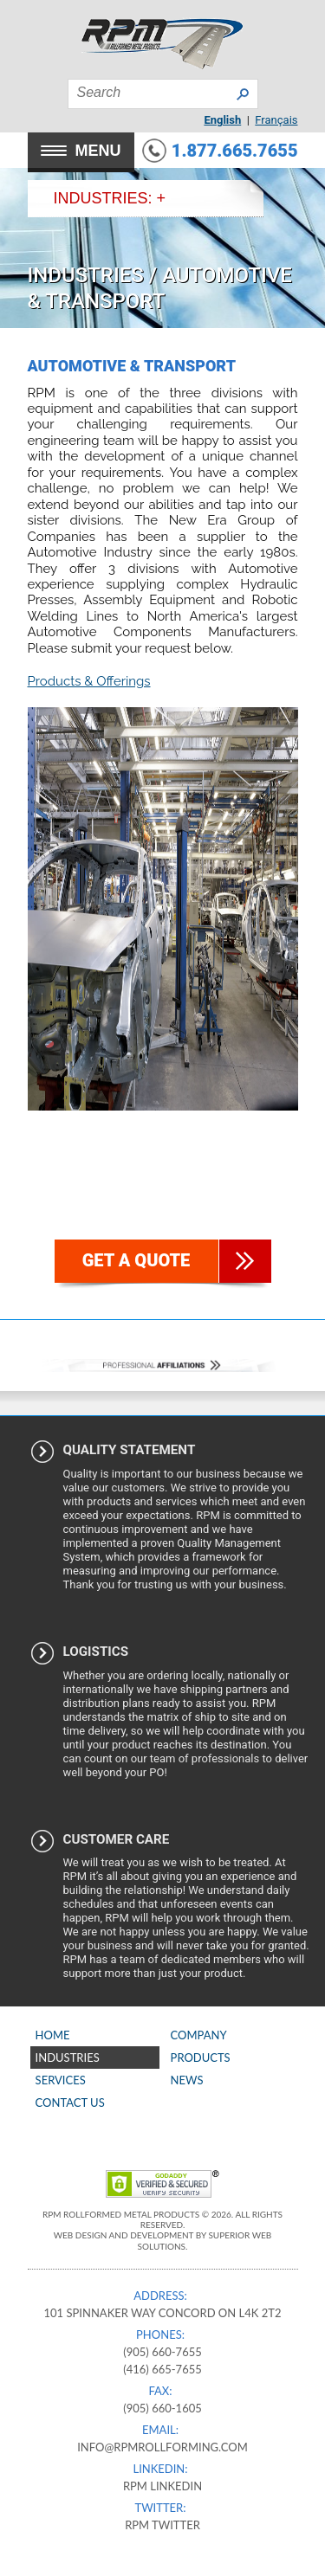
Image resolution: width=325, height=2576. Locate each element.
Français (276, 119)
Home (53, 2035)
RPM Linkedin (162, 2486)
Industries (86, 275)
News (187, 2080)
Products (201, 2057)
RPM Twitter (162, 2525)
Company (199, 2035)
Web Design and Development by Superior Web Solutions (163, 2240)
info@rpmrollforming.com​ (162, 2447)
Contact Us (70, 2102)
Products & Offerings (89, 681)
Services (61, 2080)
